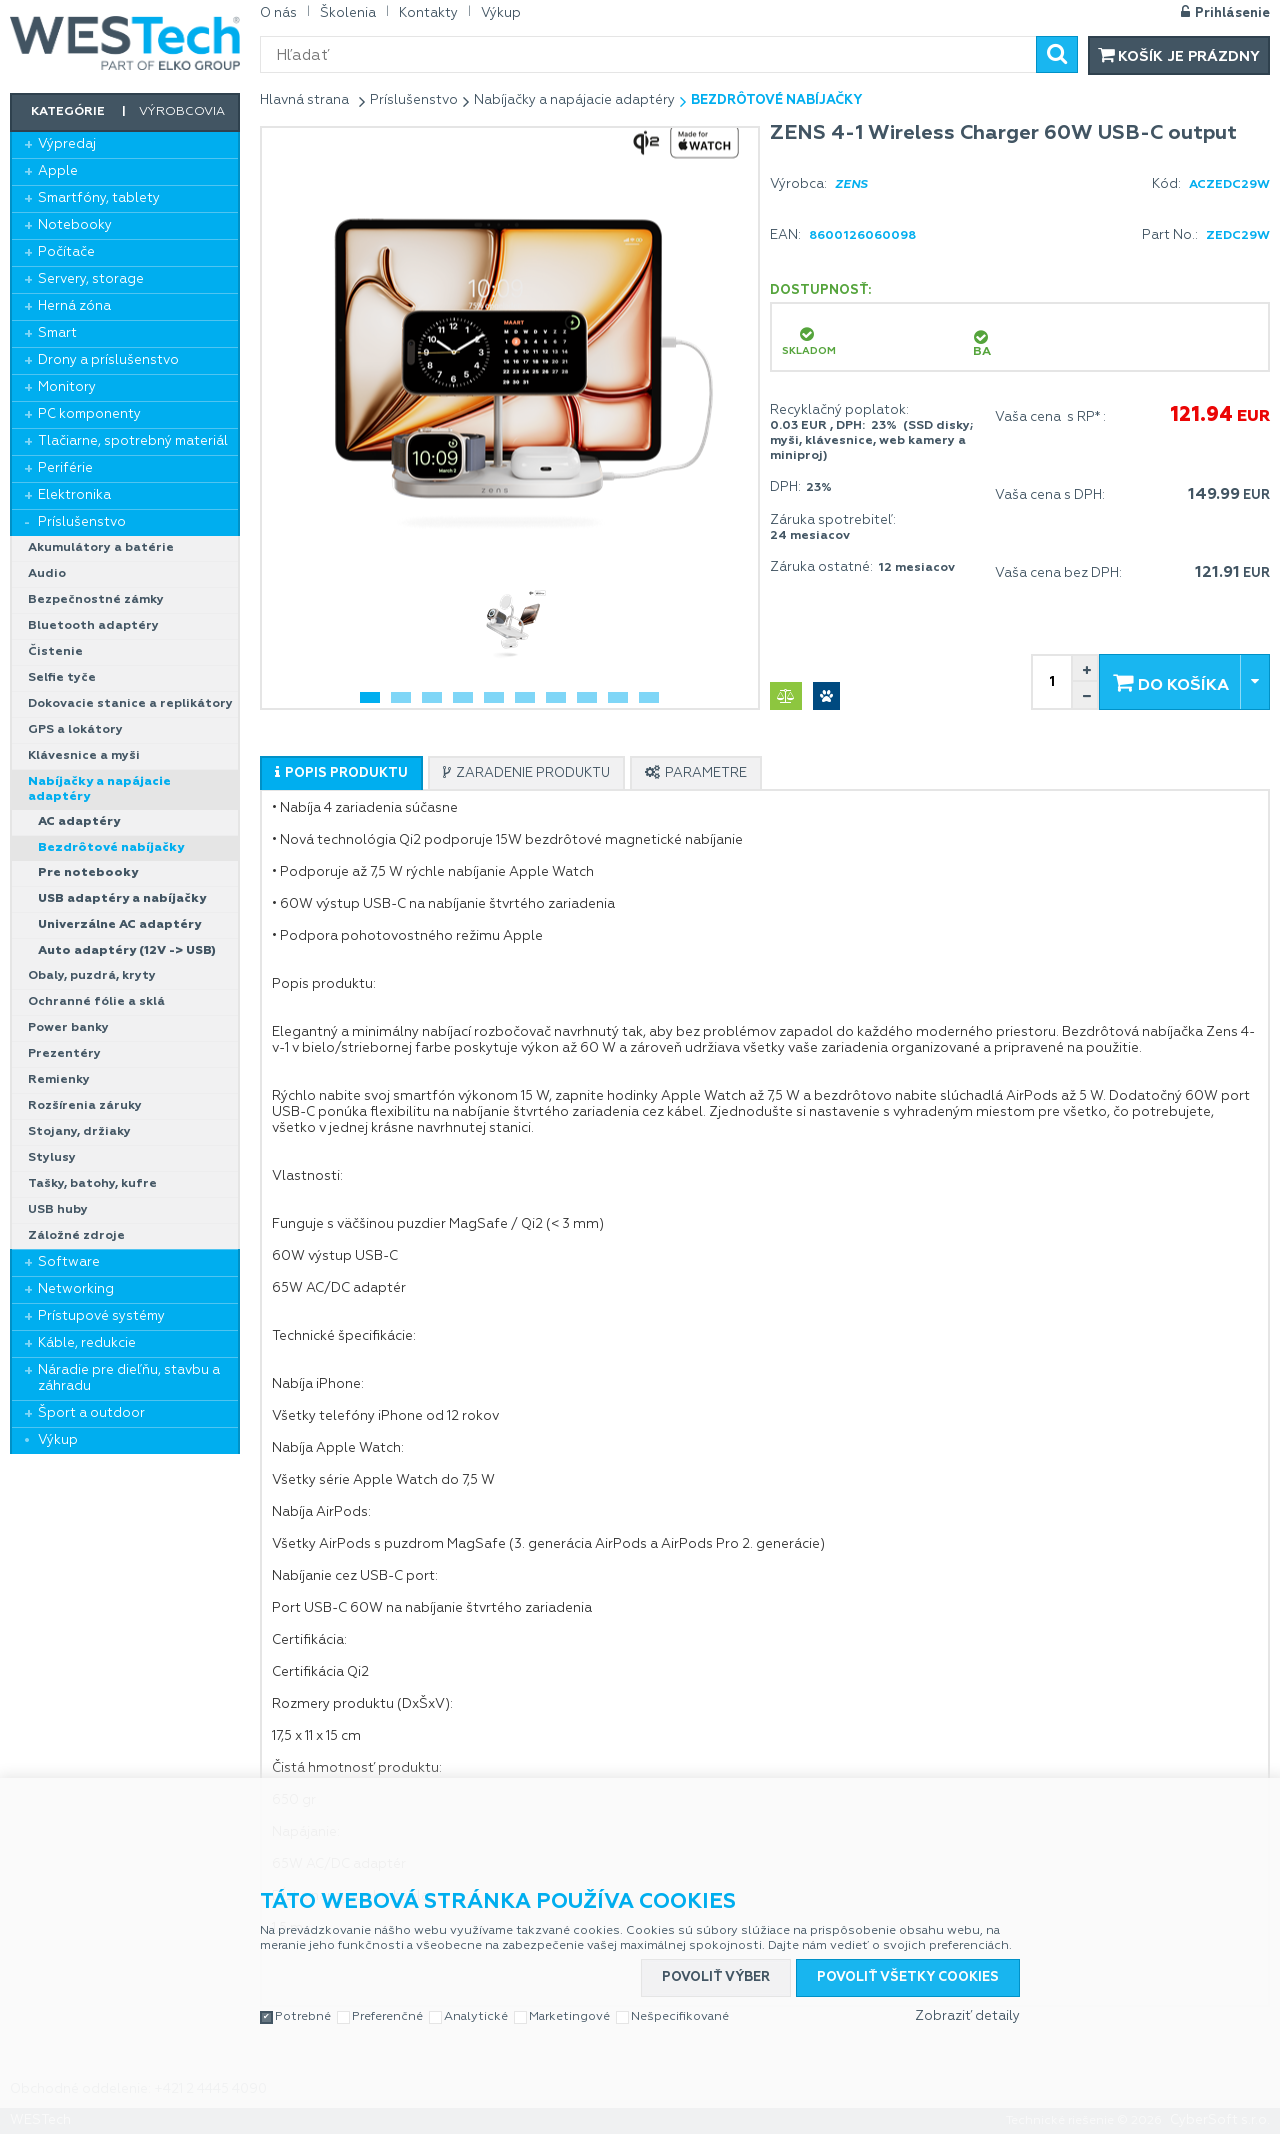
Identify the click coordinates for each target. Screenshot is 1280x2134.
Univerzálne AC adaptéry (119, 925)
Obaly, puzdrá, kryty (92, 976)
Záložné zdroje (76, 1236)
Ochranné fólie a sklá (96, 1002)
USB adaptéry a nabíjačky (122, 899)
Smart (57, 333)
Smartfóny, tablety (99, 198)
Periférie (65, 468)
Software (69, 1262)
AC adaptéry (79, 822)
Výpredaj (67, 144)
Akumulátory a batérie (101, 548)
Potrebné (303, 2017)
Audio (47, 574)
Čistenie (55, 652)
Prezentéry (64, 1054)
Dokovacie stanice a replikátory (130, 704)
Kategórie (68, 112)
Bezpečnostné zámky (96, 600)
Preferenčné (387, 2017)
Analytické (476, 2017)
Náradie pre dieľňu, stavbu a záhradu (129, 1378)
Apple (58, 171)
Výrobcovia (182, 112)
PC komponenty (89, 414)
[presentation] (341, 773)
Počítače (66, 252)
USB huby (58, 1210)
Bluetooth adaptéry (93, 626)
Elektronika (74, 495)
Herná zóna (74, 306)
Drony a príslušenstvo (108, 360)
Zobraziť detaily (967, 2016)
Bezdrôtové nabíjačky (111, 848)
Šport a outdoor (91, 1413)
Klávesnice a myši (84, 756)
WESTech (125, 43)
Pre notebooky (88, 873)
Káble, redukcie (87, 1343)
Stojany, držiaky (79, 1132)
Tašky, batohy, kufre (92, 1184)
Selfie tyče (62, 678)
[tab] (341, 773)
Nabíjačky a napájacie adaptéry (99, 789)
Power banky (68, 1028)
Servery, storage (91, 279)
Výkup (58, 1440)
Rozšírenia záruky (85, 1106)
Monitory (67, 387)
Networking (76, 1289)
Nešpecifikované (680, 2017)
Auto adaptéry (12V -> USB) (127, 951)
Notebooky (75, 225)
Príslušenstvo (82, 522)
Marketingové (569, 2017)
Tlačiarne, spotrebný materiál (133, 441)
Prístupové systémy (101, 1316)
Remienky (59, 1080)
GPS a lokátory (75, 730)
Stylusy (52, 1158)
